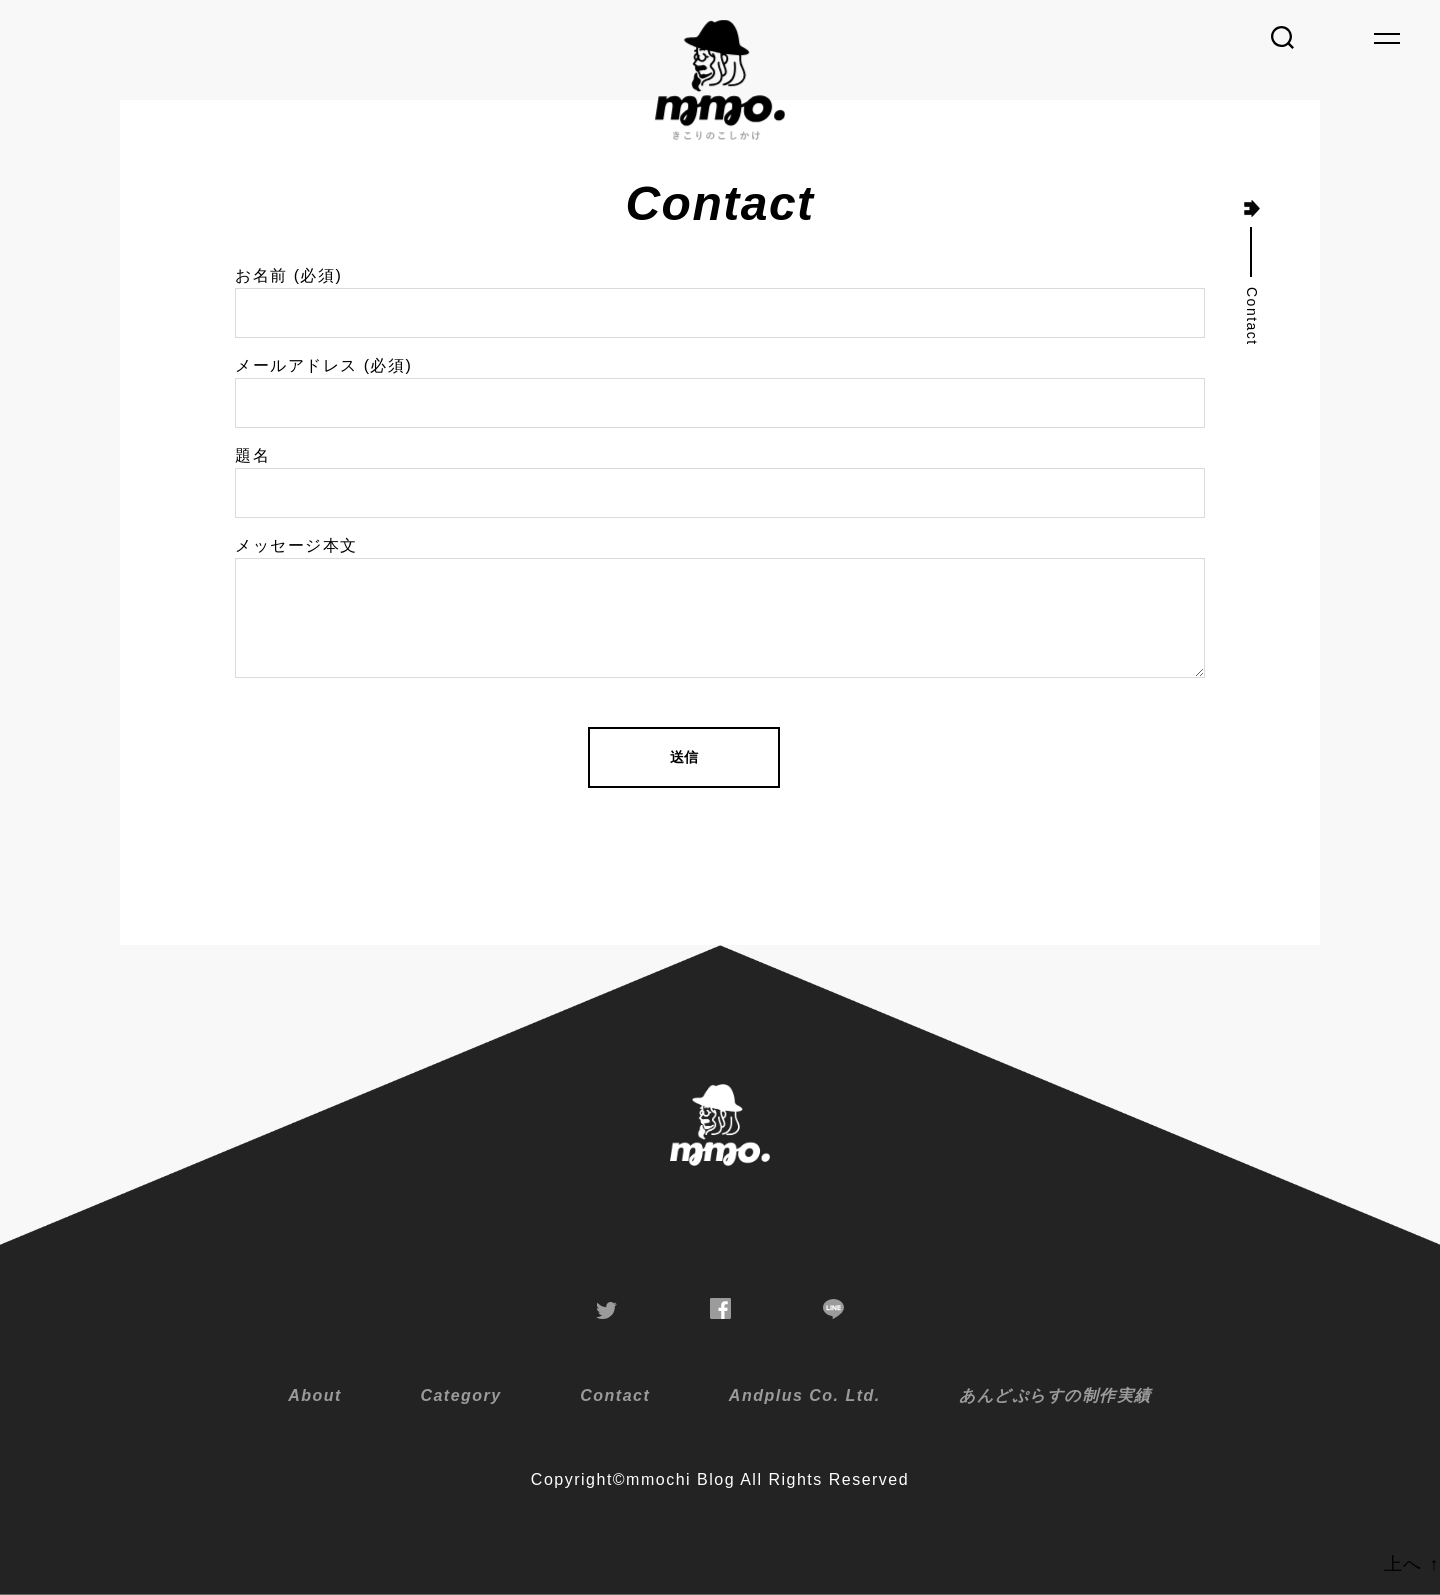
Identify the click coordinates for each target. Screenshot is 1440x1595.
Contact (615, 1395)
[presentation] (387, 876)
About (315, 1395)
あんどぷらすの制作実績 (1055, 1395)
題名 (720, 482)
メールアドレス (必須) (720, 392)
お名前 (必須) (720, 302)
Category (460, 1395)
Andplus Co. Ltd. (805, 1395)
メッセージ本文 (720, 607)
